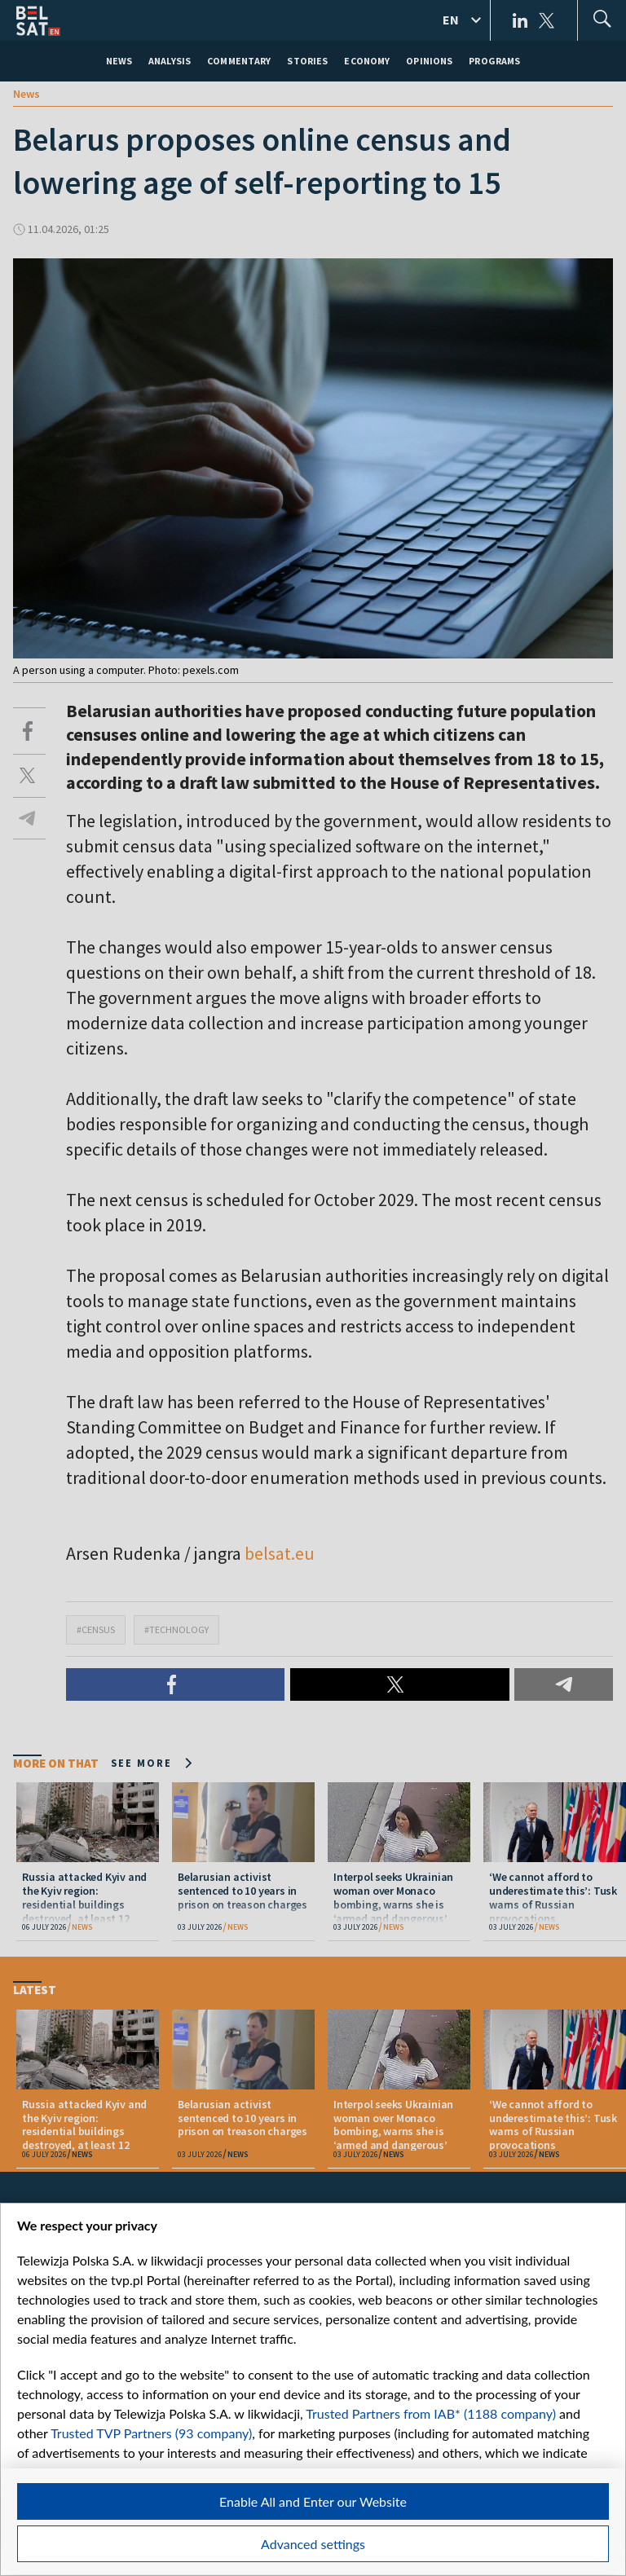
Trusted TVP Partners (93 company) (151, 2433)
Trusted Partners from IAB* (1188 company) (431, 2413)
